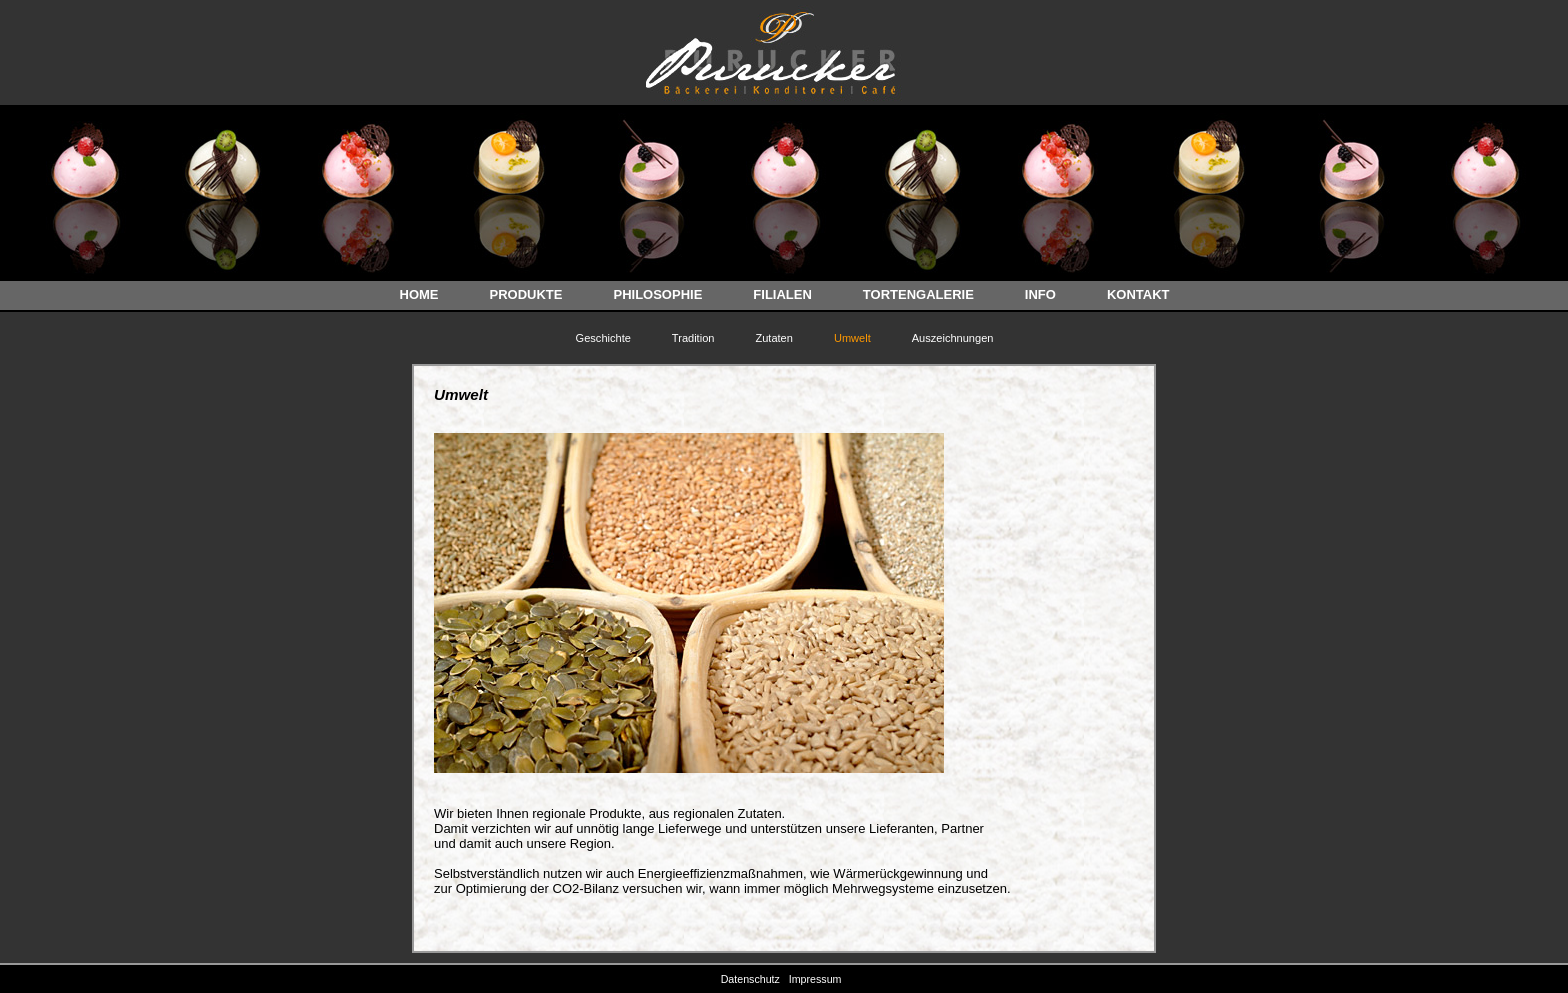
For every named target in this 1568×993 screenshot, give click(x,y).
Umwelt (852, 338)
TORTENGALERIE (918, 294)
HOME (419, 294)
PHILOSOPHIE (657, 294)
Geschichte (603, 338)
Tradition (693, 338)
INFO (1040, 294)
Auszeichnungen (953, 338)
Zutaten (773, 338)
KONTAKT (1138, 294)
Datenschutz (753, 979)
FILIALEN (782, 294)
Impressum (818, 979)
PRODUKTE (526, 294)
